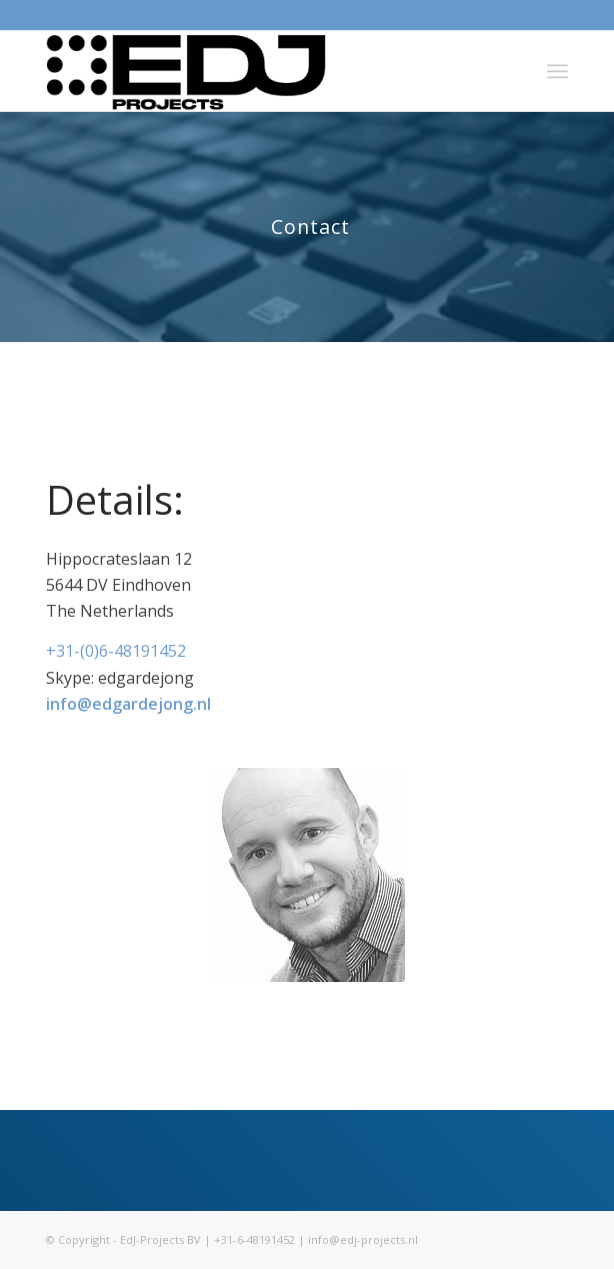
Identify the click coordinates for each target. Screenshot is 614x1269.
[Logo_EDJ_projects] (255, 71)
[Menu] (557, 71)
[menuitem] (557, 71)
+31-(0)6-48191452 (116, 654)
